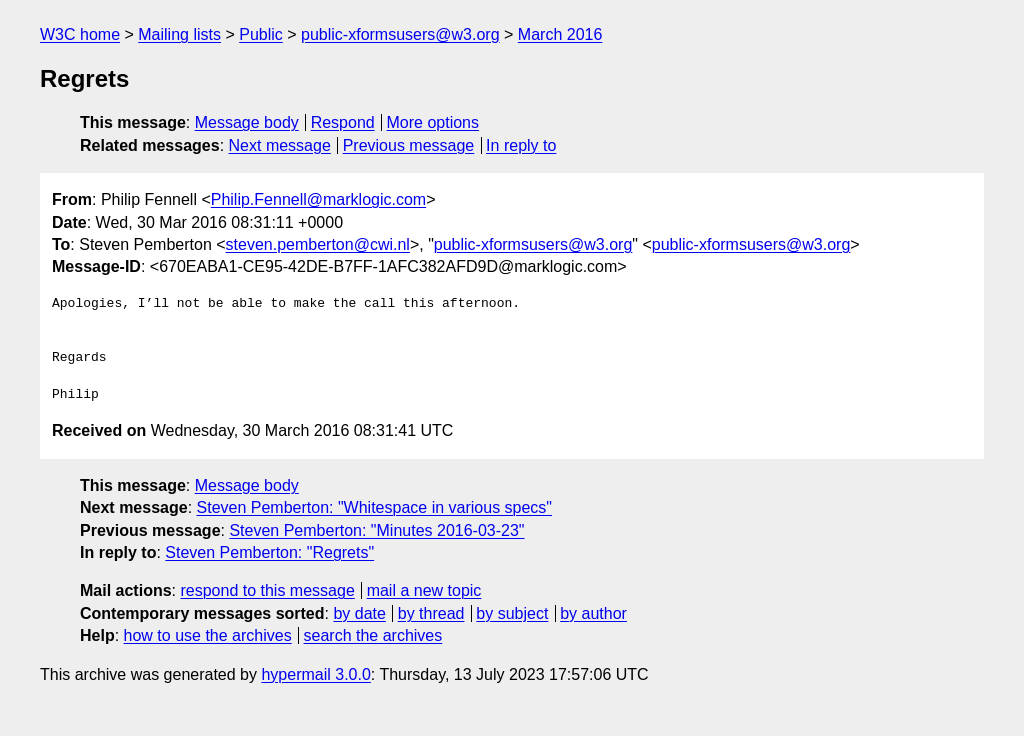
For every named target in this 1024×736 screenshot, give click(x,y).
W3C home (80, 34)
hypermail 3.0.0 (315, 674)
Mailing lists (179, 34)
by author (593, 613)
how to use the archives (208, 635)
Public (261, 34)
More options (433, 122)
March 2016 (560, 34)
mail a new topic (424, 590)
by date (359, 613)
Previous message (409, 145)
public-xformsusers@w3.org (400, 34)
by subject (512, 613)
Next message (280, 145)
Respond (343, 122)
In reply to (521, 145)
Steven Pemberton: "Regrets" (269, 552)
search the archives (373, 635)
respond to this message (267, 590)
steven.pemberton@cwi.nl (318, 244)
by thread (431, 613)
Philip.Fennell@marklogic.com (318, 199)
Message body (247, 122)
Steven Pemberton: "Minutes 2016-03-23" (376, 530)
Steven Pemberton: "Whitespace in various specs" (375, 507)
